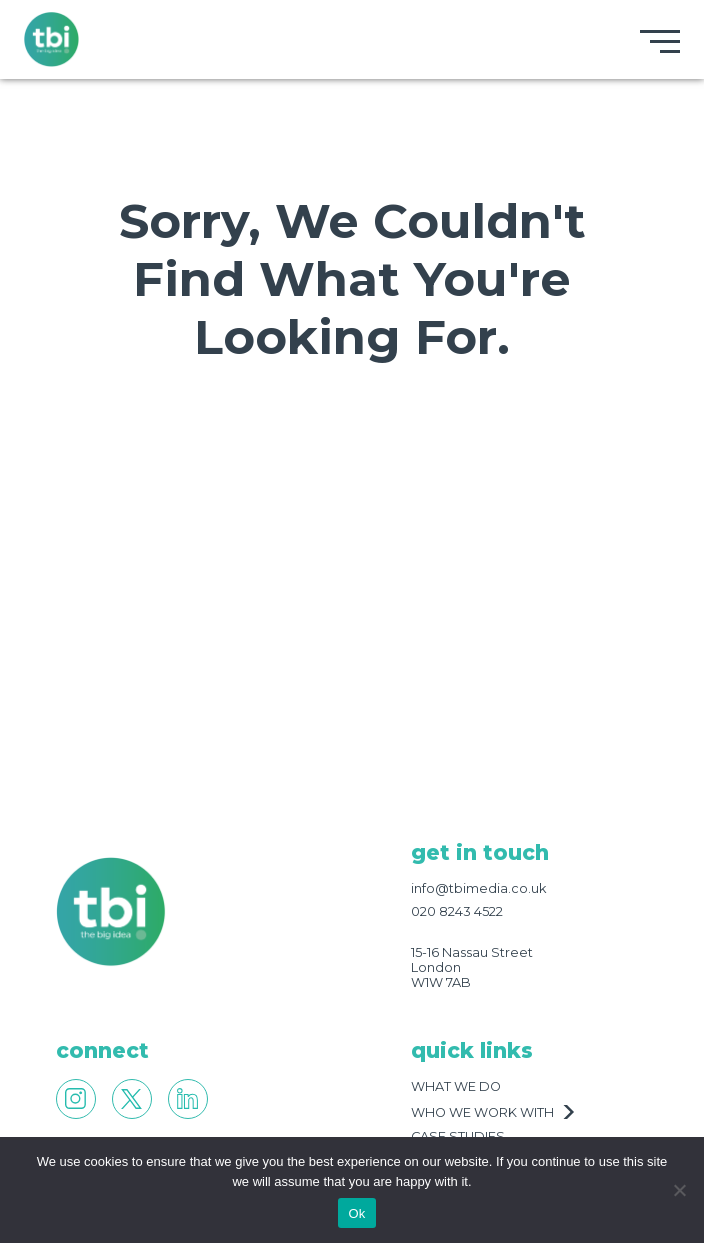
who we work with (482, 1112)
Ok (356, 1213)
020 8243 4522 (457, 911)
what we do (456, 1086)
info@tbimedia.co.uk (478, 888)
